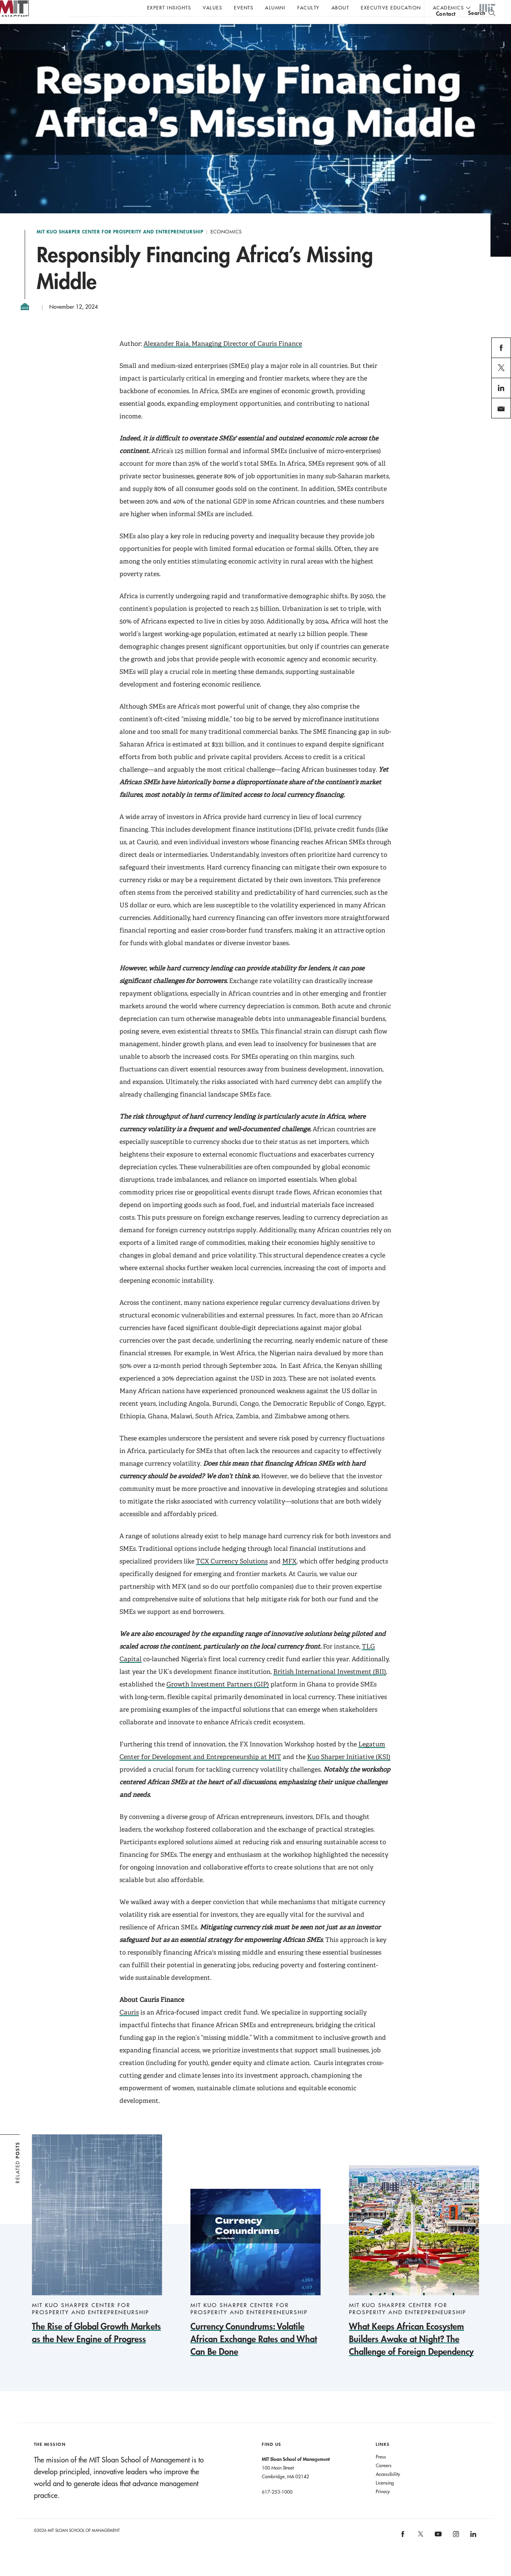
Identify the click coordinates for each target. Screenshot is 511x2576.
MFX (289, 1577)
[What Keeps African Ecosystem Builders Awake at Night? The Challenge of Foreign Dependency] (414, 2277)
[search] (481, 28)
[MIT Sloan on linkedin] (473, 2552)
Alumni (275, 7)
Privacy (383, 2507)
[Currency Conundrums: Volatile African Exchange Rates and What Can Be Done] (255, 2289)
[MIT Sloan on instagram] (455, 2552)
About (340, 7)
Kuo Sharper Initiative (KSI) (348, 1772)
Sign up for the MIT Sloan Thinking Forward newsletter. (267, 28)
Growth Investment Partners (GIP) (217, 1700)
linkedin (501, 413)
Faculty (308, 7)
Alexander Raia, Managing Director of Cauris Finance (223, 359)
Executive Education (391, 7)
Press (381, 2472)
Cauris (129, 2028)
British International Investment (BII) (329, 1687)
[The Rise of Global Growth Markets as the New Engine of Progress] (97, 2255)
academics (448, 7)
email (499, 433)
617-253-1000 (277, 2507)
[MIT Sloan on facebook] (403, 2552)
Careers (384, 2481)
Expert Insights (169, 7)
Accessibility (388, 2489)
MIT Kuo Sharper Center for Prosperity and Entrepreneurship (120, 247)
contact (446, 29)
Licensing (385, 2498)
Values (212, 7)
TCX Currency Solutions (232, 1577)
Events (243, 7)
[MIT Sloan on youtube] (437, 2554)
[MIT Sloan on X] (420, 2552)
